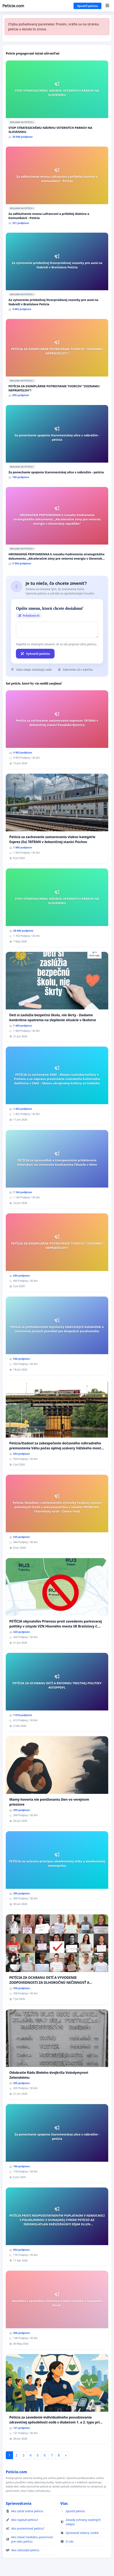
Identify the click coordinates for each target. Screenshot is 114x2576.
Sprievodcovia (18, 2503)
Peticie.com (13, 5)
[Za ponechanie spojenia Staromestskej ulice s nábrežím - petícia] (57, 443)
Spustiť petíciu (87, 6)
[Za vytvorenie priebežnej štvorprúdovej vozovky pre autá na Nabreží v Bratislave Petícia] (57, 273)
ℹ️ (33, 122)
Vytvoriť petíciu (35, 653)
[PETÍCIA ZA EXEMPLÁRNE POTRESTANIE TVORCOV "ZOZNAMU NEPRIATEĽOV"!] (57, 359)
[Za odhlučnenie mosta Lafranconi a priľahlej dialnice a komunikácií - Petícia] (57, 187)
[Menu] (107, 6)
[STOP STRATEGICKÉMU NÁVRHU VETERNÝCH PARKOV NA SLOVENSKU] (57, 101)
